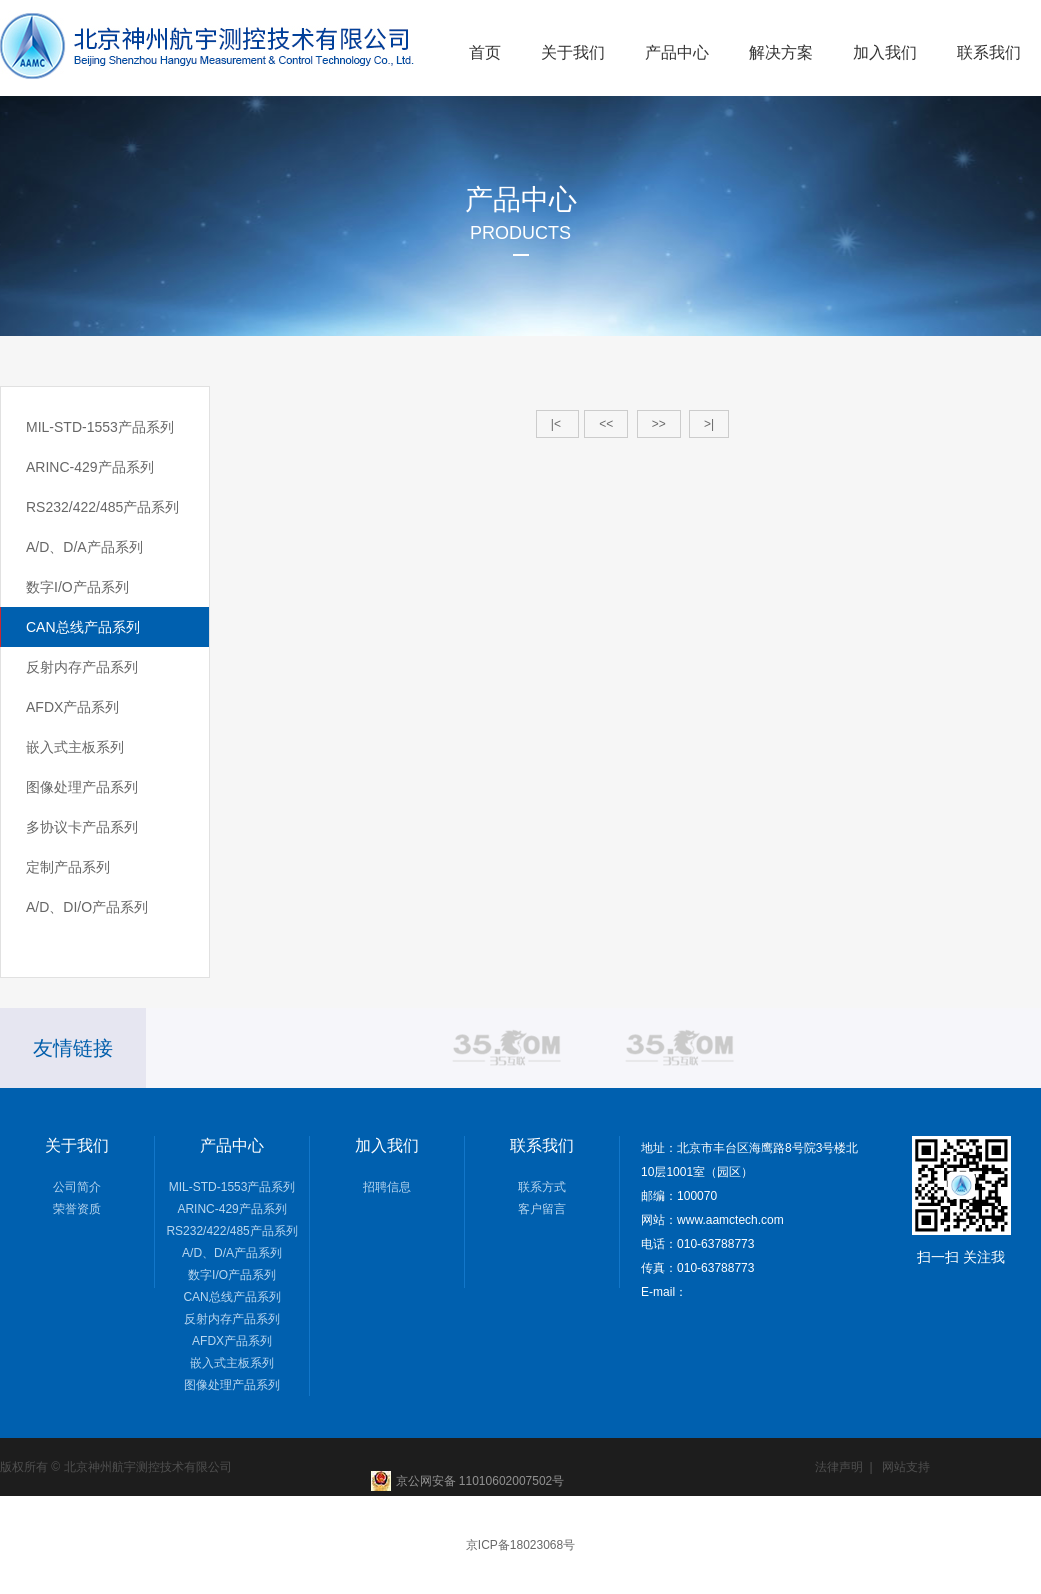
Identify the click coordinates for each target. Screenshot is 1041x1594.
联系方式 (542, 1187)
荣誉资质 (77, 1209)
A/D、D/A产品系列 (84, 547)
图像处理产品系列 (82, 787)
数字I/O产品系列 (77, 587)
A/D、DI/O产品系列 (87, 907)
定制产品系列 (68, 867)
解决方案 (781, 52)
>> (659, 424)
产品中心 (677, 52)
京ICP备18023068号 (520, 1545)
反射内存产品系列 (82, 667)
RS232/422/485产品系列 (102, 507)
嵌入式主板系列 (75, 747)
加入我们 (885, 52)
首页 (485, 52)
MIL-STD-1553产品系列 (100, 427)
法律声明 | (844, 1467)
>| (709, 424)
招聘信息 (387, 1187)
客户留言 (542, 1209)
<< (606, 424)
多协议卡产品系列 (82, 827)
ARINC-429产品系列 (90, 467)
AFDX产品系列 (72, 707)
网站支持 (906, 1467)
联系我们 (989, 52)
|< (557, 424)
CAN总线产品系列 (83, 627)
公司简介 (77, 1187)
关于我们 (573, 52)
